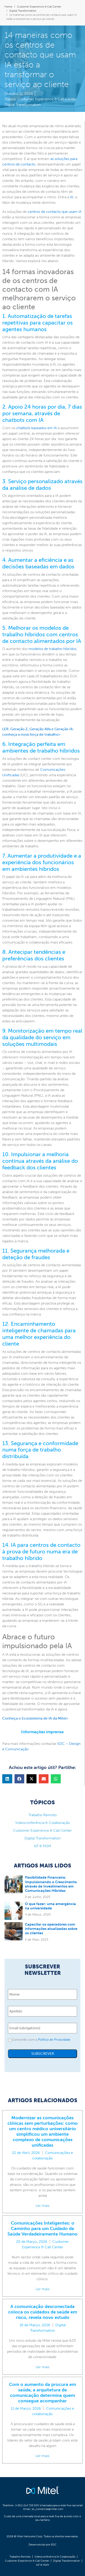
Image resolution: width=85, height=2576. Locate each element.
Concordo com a (41, 2040)
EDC (53, 2544)
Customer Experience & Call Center (47, 99)
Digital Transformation (23, 104)
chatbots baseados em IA (36, 428)
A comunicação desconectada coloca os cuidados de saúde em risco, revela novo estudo (42, 2312)
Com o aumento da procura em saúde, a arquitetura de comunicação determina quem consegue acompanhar (42, 2392)
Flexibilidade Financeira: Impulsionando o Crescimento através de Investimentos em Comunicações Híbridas (51, 1884)
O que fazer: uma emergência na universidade (50, 1906)
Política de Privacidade (54, 2040)
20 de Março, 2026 (31, 2241)
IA (71, 197)
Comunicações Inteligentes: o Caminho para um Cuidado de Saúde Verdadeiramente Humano (42, 2228)
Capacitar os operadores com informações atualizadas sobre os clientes (51, 1928)
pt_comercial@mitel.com (47, 2509)
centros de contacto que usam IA (55, 211)
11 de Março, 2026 (26, 2408)
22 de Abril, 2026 (26, 2153)
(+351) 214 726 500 (27, 2505)
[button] (7, 1778)
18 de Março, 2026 (34, 2325)
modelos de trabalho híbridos (52, 649)
